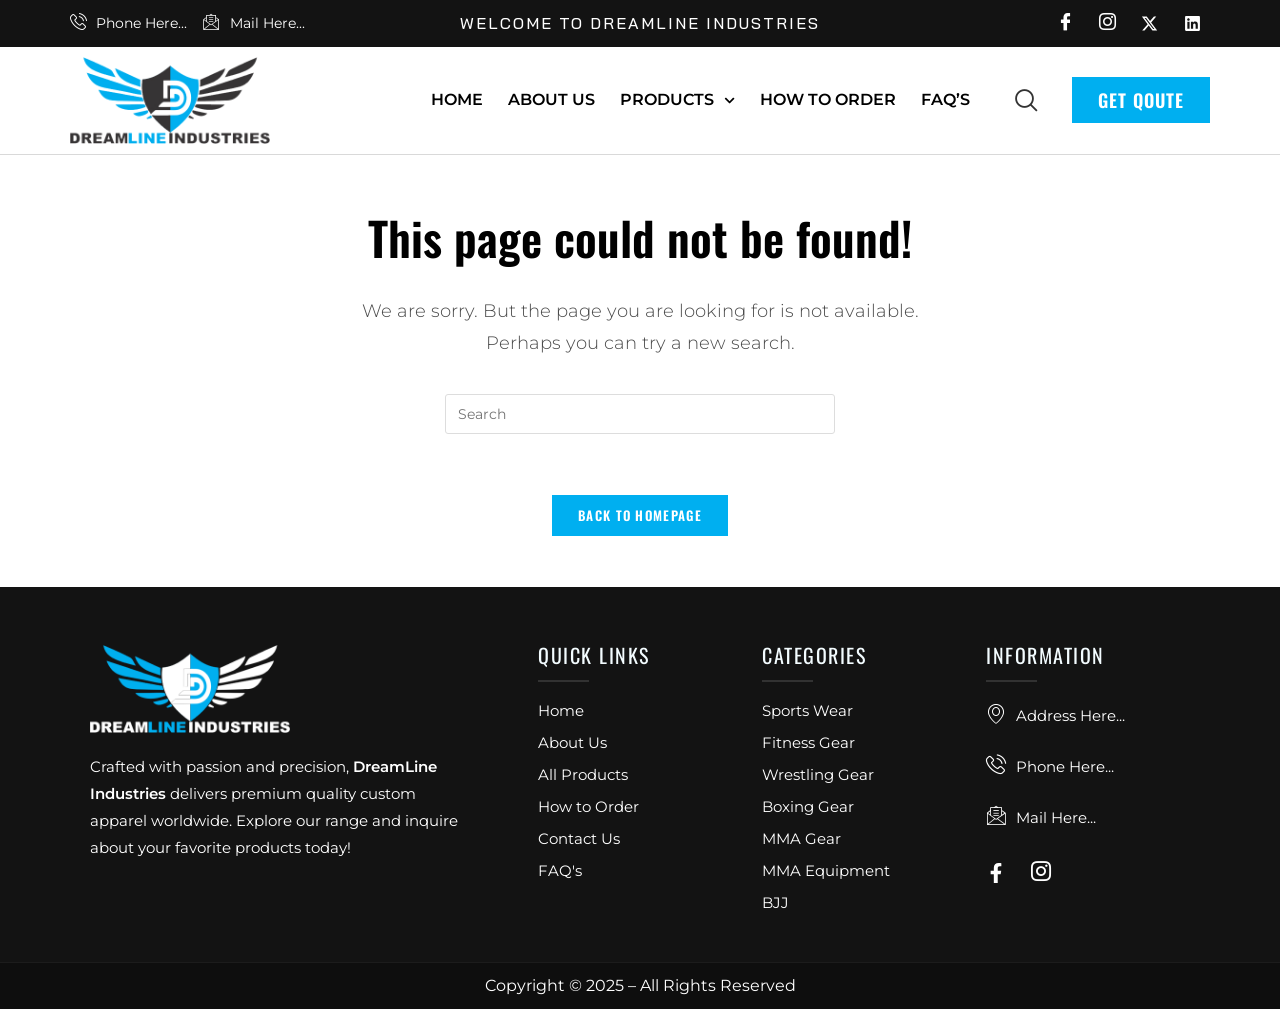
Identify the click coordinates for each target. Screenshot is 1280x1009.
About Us (551, 99)
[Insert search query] (640, 414)
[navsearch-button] (1026, 99)
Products (677, 100)
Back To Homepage (640, 515)
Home (457, 99)
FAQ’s (945, 99)
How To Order (828, 99)
